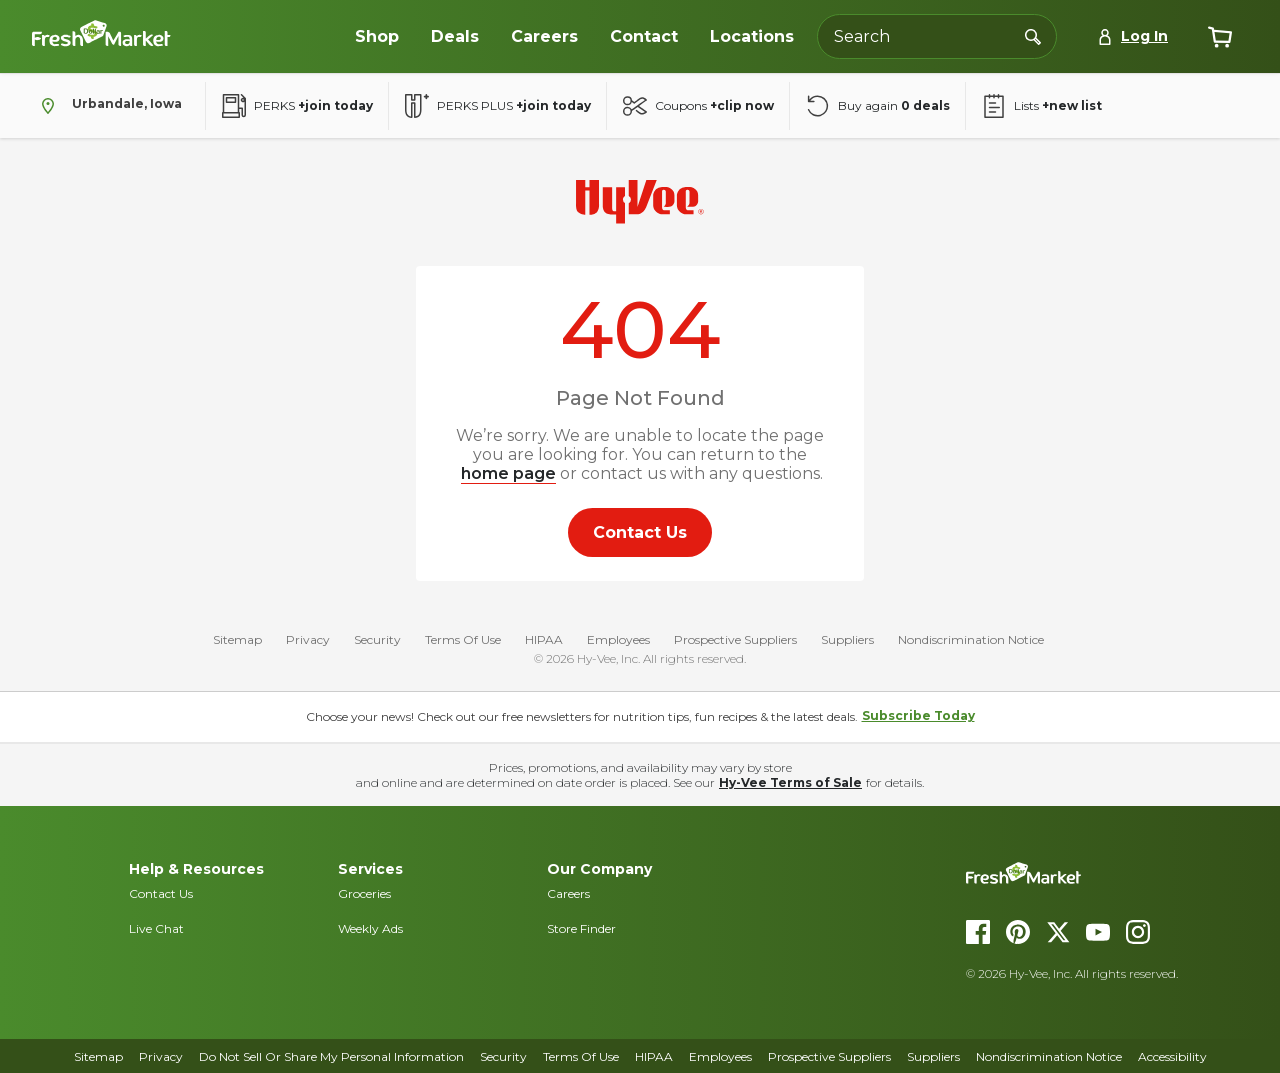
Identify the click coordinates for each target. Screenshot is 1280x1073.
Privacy (308, 639)
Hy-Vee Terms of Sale (790, 782)
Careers (568, 893)
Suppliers (847, 639)
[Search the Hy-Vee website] (937, 36)
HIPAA (544, 639)
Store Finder (581, 928)
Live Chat (156, 928)
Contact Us (161, 893)
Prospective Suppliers (735, 639)
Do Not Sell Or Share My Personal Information (331, 1056)
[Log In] (1132, 36)
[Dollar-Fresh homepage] (182, 37)
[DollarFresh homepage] (1111, 873)
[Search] (1033, 36)
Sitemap (237, 639)
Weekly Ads (370, 928)
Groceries (364, 893)
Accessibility (1172, 1056)
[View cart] (1220, 37)
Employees (618, 639)
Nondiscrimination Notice (971, 639)
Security (377, 639)
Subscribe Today (918, 715)
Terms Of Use (463, 639)
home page (508, 473)
